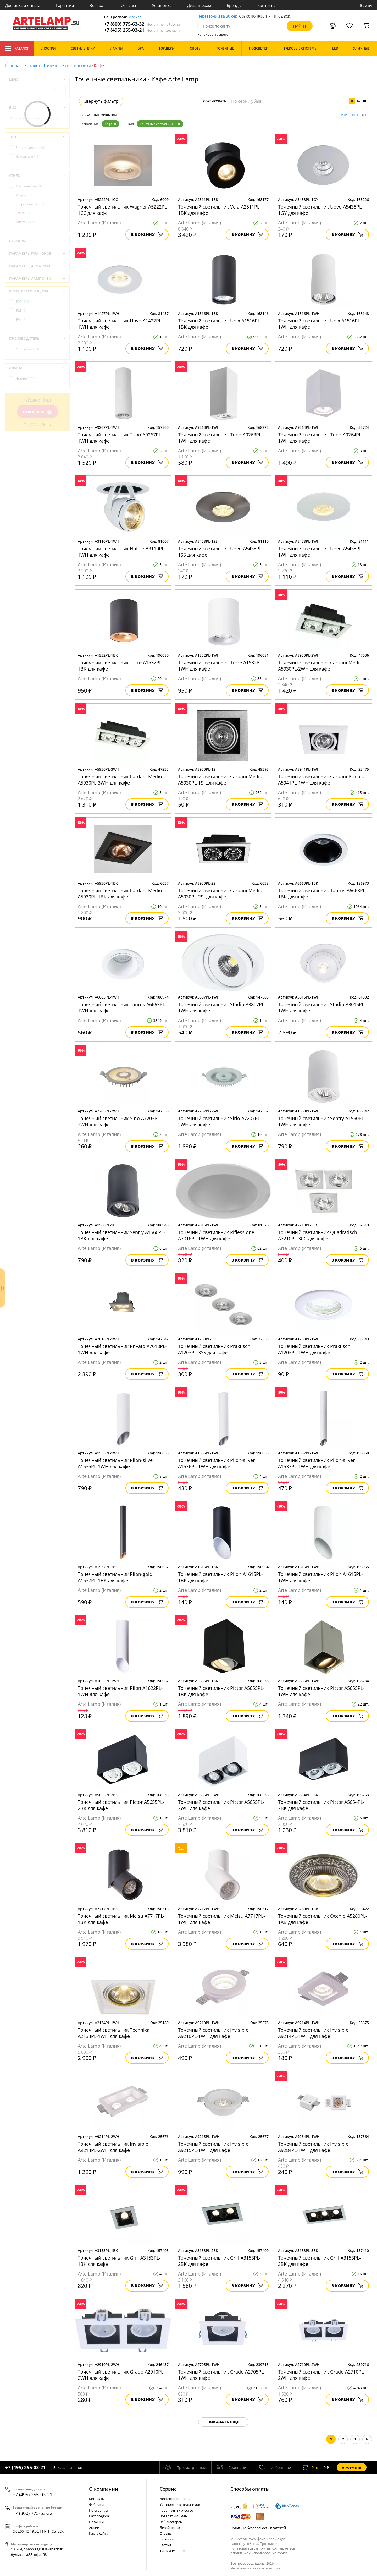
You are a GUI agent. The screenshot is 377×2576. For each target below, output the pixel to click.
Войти (366, 5)
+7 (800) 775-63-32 (142, 24)
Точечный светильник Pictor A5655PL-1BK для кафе (221, 1691)
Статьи (165, 2544)
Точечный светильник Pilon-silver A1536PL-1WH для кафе (216, 1463)
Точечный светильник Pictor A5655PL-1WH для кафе (321, 1691)
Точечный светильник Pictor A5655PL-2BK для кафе (121, 1805)
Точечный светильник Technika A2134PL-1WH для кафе (113, 2033)
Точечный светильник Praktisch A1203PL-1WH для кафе (314, 1349)
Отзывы (128, 5)
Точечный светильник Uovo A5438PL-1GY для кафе (320, 210)
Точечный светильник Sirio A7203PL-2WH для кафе (119, 1121)
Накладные (27, 156)
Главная (13, 65)
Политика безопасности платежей (258, 2527)
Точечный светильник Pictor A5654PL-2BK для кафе (321, 1805)
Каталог (17, 48)
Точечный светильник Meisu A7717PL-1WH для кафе (221, 1919)
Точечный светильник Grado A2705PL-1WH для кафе (221, 2375)
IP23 (20, 310)
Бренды (234, 5)
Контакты (266, 5)
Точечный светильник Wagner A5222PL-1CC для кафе (123, 210)
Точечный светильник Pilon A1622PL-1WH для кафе (120, 1691)
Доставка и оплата (22, 5)
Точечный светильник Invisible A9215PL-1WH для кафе (213, 2147)
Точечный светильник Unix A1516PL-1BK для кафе (220, 323)
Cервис (168, 2489)
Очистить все (353, 115)
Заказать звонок (68, 2467)
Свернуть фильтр (101, 101)
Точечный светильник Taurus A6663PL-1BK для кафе (322, 893)
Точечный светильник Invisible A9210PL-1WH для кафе (213, 2033)
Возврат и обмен (173, 2516)
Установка (161, 5)
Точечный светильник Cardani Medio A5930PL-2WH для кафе (320, 665)
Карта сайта (98, 2533)
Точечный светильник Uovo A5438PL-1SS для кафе (220, 551)
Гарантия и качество (176, 2510)
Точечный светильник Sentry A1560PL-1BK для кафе (121, 1235)
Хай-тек (24, 222)
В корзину (147, 234)
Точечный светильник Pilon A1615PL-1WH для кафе (320, 1577)
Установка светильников (180, 2504)
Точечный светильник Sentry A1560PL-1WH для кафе (321, 1121)
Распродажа (99, 2516)
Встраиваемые (30, 147)
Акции (94, 2527)
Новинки (96, 2521)
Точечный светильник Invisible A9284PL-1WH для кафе (313, 2147)
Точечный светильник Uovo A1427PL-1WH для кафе (120, 323)
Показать (37, 411)
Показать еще (223, 2421)
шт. (311, 2467)
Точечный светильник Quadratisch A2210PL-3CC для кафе (317, 1235)
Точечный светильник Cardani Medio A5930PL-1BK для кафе (120, 893)
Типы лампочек (172, 2550)
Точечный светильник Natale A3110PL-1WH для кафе (122, 551)
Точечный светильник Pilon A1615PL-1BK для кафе (220, 1577)
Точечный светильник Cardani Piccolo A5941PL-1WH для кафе (321, 779)
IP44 (20, 319)
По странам (98, 2510)
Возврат (97, 5)
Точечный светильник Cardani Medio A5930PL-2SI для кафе (220, 893)
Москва (135, 17)
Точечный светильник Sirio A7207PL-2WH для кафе (220, 1121)
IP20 (22, 301)
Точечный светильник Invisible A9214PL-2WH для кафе (113, 2147)
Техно (23, 213)
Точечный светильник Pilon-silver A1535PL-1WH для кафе (116, 1463)
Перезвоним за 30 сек (217, 16)
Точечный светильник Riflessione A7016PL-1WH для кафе (216, 1235)
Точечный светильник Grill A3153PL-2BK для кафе (219, 2261)
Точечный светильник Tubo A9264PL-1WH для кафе (320, 437)
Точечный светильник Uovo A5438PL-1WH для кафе (320, 551)
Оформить (351, 2467)
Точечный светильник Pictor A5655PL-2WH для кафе (221, 1805)
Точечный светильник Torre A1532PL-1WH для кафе (220, 665)
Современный (29, 204)
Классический (28, 186)
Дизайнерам (199, 5)
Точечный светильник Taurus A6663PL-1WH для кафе (122, 1007)
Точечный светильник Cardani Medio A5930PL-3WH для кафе (120, 779)
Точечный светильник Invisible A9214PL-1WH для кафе (313, 2033)
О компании (103, 2489)
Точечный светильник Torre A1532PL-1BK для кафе (120, 665)
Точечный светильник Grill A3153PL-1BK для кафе (119, 2261)
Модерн (24, 195)
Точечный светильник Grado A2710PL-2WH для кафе (321, 2375)
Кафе (110, 124)
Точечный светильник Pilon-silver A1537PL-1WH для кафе (316, 1463)
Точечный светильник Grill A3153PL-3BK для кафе (319, 2261)
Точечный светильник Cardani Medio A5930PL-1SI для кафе (220, 779)
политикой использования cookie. (260, 2553)
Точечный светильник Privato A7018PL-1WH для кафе (122, 1349)
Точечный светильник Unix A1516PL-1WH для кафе (320, 323)
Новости (167, 2539)
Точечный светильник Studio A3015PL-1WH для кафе (322, 1007)
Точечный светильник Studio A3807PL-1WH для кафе (222, 1007)
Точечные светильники (67, 65)
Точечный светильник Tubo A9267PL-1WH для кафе (120, 437)
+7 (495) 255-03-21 (142, 30)
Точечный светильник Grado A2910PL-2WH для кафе (121, 2375)
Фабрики (96, 2504)
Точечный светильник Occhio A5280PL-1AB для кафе (322, 1919)
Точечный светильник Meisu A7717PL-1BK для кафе (121, 1919)
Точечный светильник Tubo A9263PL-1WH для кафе (220, 437)
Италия (25, 378)
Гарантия (65, 5)
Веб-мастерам (171, 2521)
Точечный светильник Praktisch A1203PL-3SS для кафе (214, 1349)
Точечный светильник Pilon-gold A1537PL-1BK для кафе (115, 1577)
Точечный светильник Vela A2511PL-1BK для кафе (219, 210)
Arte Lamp (27, 349)
